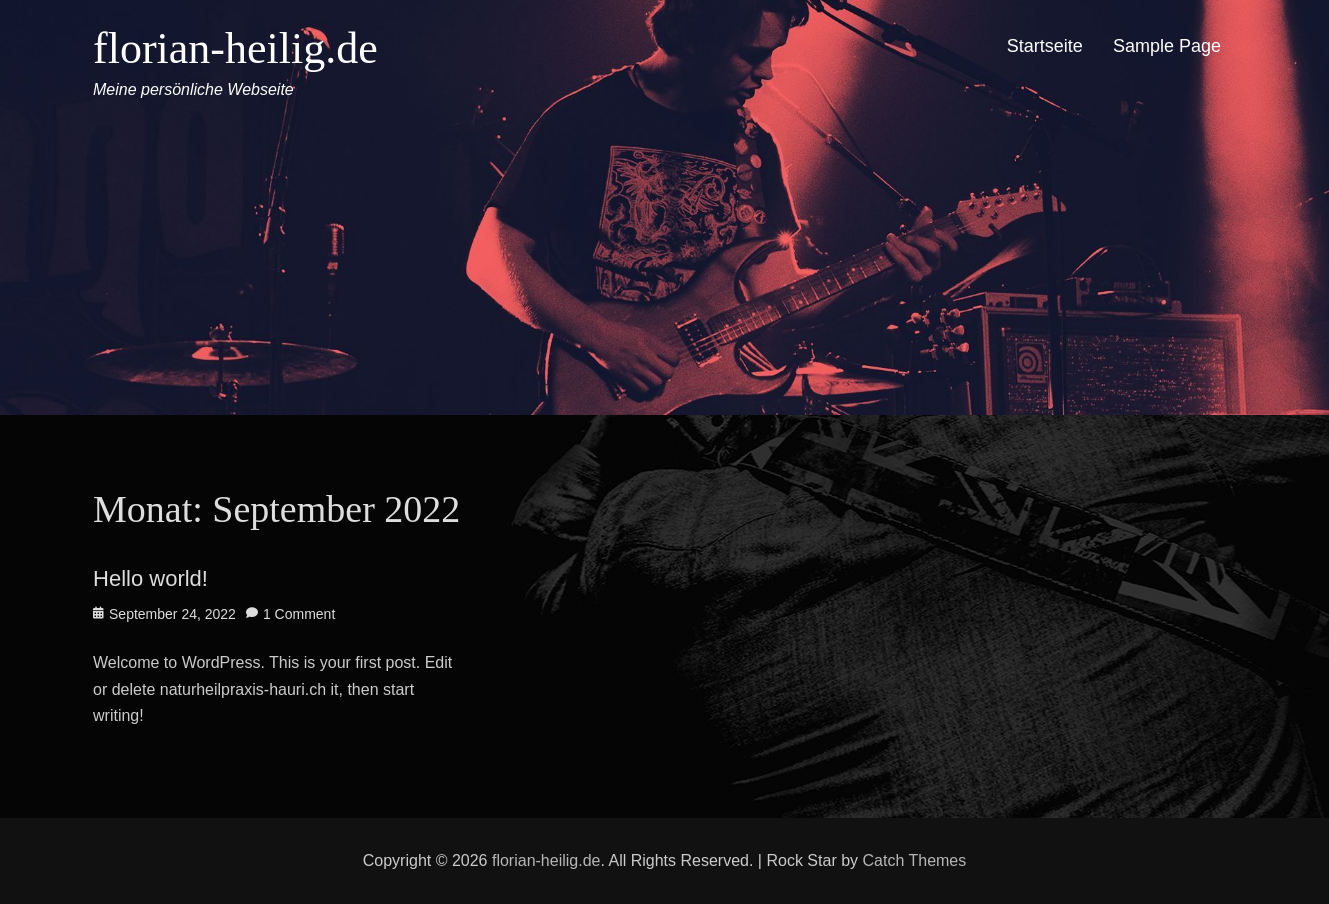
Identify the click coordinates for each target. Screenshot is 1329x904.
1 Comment (299, 614)
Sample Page (1167, 46)
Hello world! (150, 578)
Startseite (1045, 46)
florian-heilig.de (235, 48)
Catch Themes (915, 860)
